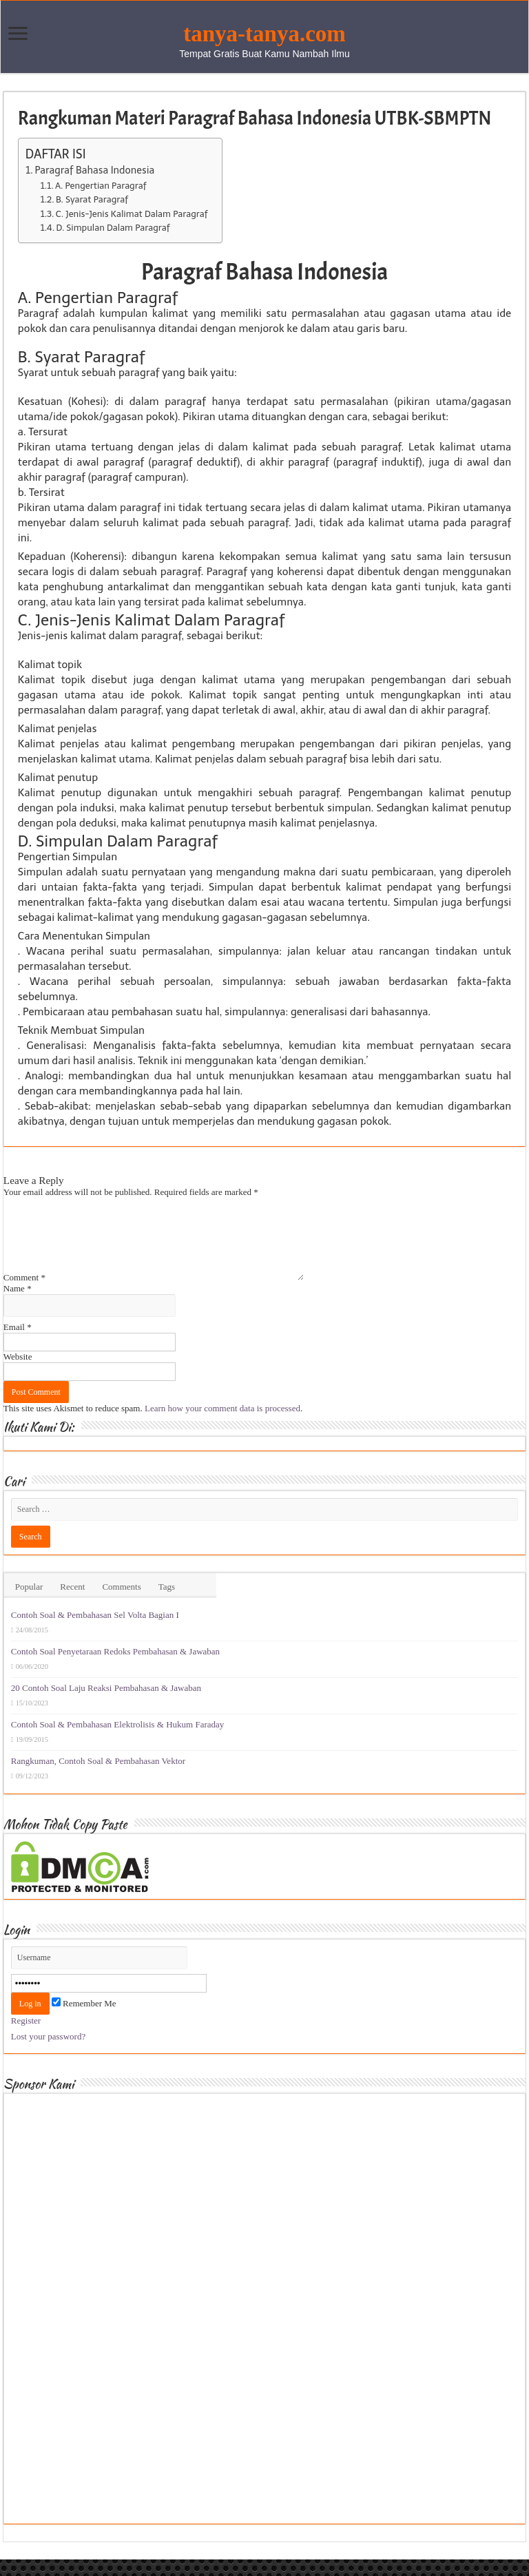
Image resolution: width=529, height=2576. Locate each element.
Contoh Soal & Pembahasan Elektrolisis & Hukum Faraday (117, 1741)
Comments (121, 1603)
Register (26, 2037)
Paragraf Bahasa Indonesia (94, 170)
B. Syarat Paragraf (92, 199)
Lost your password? (48, 2053)
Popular (29, 1603)
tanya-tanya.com (264, 33)
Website (17, 1373)
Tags (166, 1603)
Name (17, 1305)
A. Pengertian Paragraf (100, 185)
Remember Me (84, 2020)
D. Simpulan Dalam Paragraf (112, 227)
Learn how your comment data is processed (222, 1425)
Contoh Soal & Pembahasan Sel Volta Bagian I (95, 1631)
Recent (72, 1603)
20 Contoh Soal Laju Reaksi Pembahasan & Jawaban (106, 1704)
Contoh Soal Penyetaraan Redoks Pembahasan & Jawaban (115, 1668)
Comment (24, 1294)
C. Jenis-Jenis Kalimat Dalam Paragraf (132, 214)
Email (17, 1343)
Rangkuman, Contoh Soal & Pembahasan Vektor (98, 1777)
